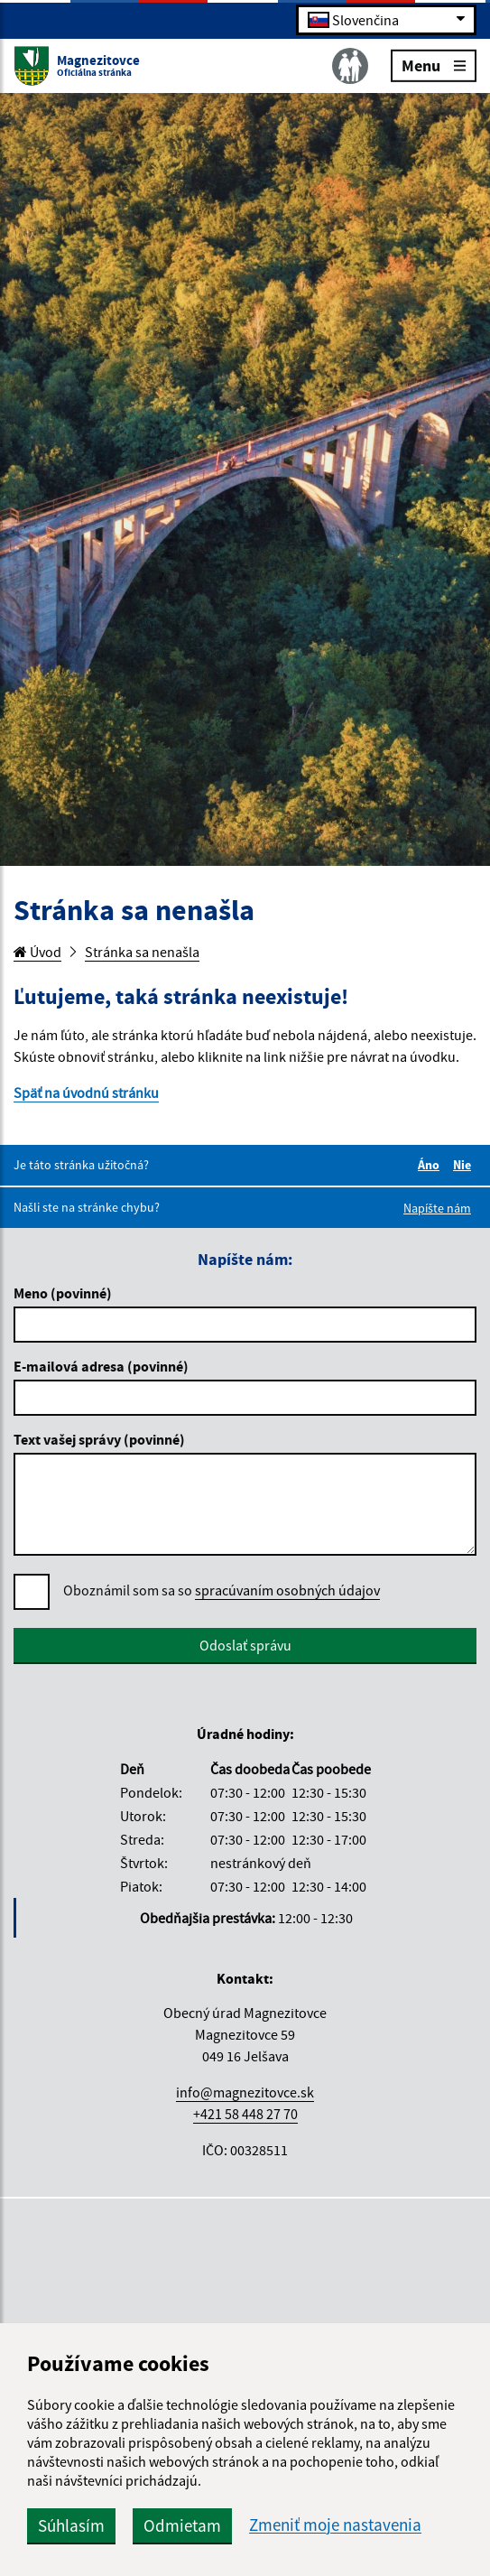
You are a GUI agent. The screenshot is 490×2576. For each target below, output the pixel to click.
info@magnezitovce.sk (245, 2092)
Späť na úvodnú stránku (86, 1092)
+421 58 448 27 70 (245, 2114)
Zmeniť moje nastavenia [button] (335, 2525)
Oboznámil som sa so (221, 1590)
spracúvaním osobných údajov (287, 1590)
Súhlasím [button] (71, 2525)
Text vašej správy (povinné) (99, 1439)
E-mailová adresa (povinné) (101, 1366)
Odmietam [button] (182, 2525)
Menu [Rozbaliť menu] (434, 64)
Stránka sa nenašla (142, 952)
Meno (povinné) (63, 1293)
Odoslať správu (245, 1645)
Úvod (37, 952)
